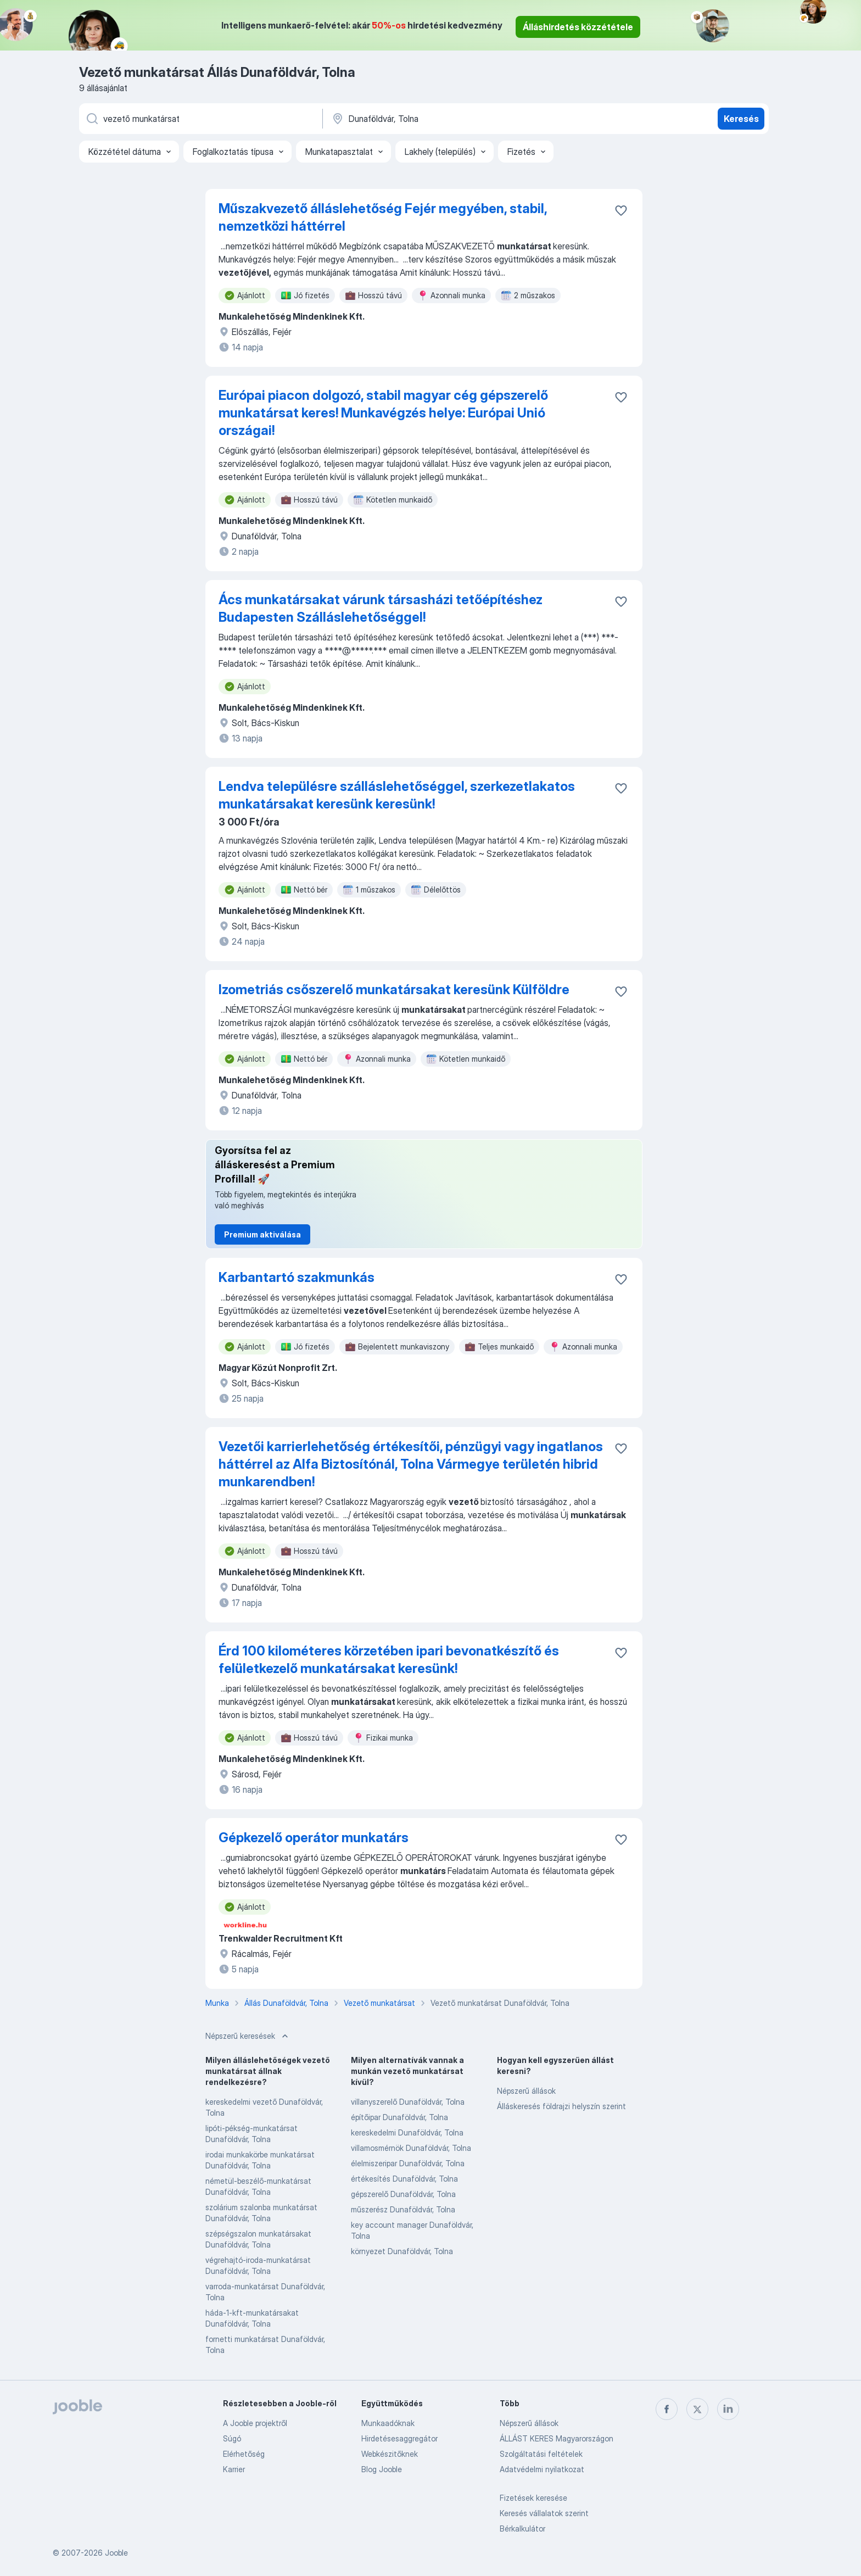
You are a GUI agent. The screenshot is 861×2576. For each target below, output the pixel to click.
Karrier (234, 2469)
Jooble (116, 2552)
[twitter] (697, 2409)
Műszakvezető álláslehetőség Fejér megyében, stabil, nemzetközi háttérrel (383, 217)
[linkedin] (728, 2409)
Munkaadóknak (388, 2423)
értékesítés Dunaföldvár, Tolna (404, 2178)
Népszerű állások (526, 2090)
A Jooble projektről (255, 2423)
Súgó (232, 2438)
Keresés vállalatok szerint (544, 2513)
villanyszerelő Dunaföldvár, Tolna (408, 2101)
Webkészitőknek (389, 2453)
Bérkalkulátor (522, 2528)
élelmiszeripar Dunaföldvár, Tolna (408, 2163)
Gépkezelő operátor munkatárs (314, 1837)
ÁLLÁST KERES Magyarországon (556, 2438)
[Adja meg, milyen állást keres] (200, 118)
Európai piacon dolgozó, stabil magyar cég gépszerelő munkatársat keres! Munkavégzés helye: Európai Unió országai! (383, 412)
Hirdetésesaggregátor (399, 2438)
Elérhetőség (244, 2453)
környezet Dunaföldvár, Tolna (402, 2251)
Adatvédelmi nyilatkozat (542, 2469)
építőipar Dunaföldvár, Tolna (399, 2117)
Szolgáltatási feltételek (541, 2453)
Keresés (741, 118)
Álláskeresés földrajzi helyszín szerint (561, 2106)
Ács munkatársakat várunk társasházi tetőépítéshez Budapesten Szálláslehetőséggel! (381, 608)
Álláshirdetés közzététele (578, 26)
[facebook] (667, 2409)
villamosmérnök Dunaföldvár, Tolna (411, 2148)
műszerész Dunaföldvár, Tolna (403, 2209)
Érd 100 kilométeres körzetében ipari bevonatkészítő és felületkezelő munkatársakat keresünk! (389, 1659)
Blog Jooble (381, 2469)
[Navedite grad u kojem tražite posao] (445, 118)
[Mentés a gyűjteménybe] (621, 210)
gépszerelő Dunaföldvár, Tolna (403, 2194)
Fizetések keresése (533, 2497)
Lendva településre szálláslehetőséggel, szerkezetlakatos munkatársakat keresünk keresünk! (397, 795)
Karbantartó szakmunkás (296, 1277)
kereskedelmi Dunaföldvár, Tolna (407, 2132)
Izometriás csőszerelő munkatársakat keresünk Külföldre (394, 989)
